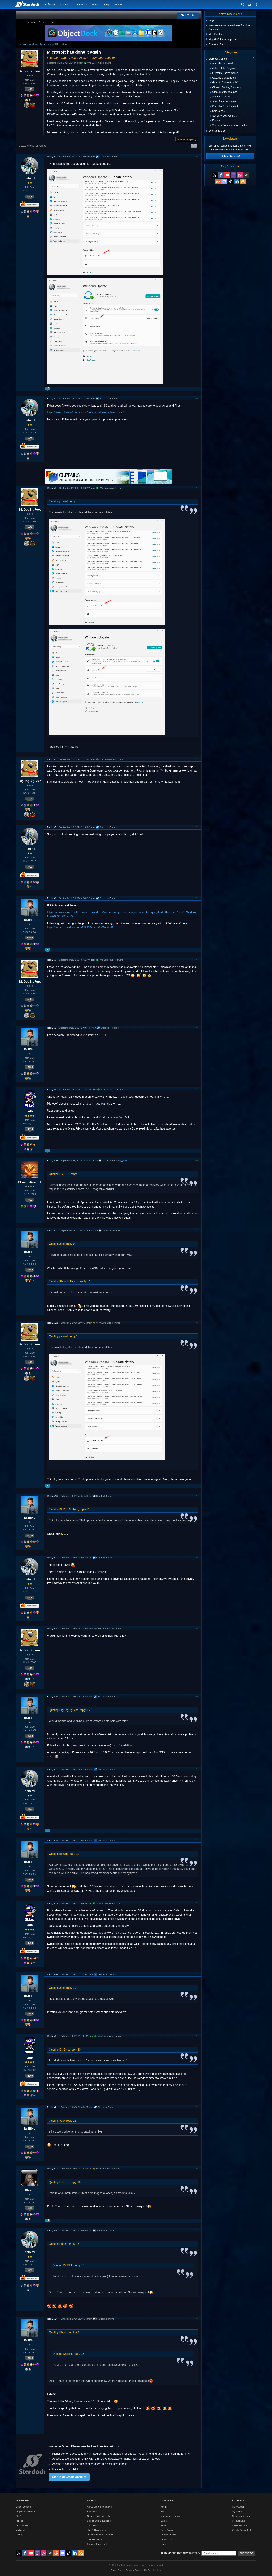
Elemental (92, 2511)
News (95, 4)
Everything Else (35, 44)
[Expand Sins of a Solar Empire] (210, 102)
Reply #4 (51, 759)
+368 (29, 1200)
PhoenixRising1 (29, 1182)
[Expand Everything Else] (206, 131)
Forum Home (29, 22)
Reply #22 (52, 2107)
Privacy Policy (117, 2570)
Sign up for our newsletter (180, 2553)
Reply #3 (51, 488)
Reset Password (240, 2525)
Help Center (238, 2506)
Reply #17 (52, 1769)
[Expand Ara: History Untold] (210, 64)
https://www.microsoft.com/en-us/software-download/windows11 (86, 412)
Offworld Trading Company (100, 2534)
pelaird (30, 178)
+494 (29, 89)
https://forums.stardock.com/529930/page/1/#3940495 (80, 927)
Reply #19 (52, 1903)
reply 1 (73, 501)
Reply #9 (51, 1089)
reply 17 (74, 1853)
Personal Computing (57, 44)
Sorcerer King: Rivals (97, 2544)
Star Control (93, 2525)
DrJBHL (29, 920)
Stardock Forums (106, 156)
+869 (29, 196)
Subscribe (246, 2553)
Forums (164, 2544)
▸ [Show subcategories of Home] (25, 44)
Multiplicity (21, 2530)
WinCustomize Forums (97, 63)
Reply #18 (52, 1840)
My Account (238, 2511)
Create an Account (241, 2516)
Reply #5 (51, 827)
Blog (106, 4)
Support (118, 4)
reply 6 (75, 1174)
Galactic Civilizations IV (98, 2516)
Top (197, 157)
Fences (19, 2520)
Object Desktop (23, 2506)
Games (64, 4)
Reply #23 (52, 2168)
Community (80, 4)
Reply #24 (52, 2230)
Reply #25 (52, 2318)
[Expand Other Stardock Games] (210, 92)
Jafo (30, 1111)
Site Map (157, 2570)
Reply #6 (51, 898)
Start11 (19, 2516)
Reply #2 (51, 398)
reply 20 (76, 2049)
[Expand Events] (210, 121)
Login (52, 22)
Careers (165, 2520)
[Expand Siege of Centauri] (210, 97)
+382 (29, 2208)
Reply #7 (51, 960)
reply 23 (74, 2243)
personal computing (186, 139)
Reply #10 (52, 1160)
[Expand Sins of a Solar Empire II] (210, 106)
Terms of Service (134, 2570)
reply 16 (76, 2182)
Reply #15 (52, 1628)
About (163, 2506)
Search (42, 22)
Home (21, 44)
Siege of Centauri (95, 2539)
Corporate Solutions (25, 2511)
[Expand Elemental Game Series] (210, 73)
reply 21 (71, 2120)
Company (167, 2500)
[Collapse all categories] (253, 58)
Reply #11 (52, 1230)
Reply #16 (52, 1696)
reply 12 (85, 1509)
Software (50, 4)
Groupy (19, 2534)
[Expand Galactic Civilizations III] (210, 78)
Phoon (30, 2190)
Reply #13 (52, 1496)
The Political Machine (97, 2530)
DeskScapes (22, 2525)
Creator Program (169, 2534)
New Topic (188, 15)
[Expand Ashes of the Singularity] (210, 68)
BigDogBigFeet (30, 71)
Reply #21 (52, 2036)
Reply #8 (51, 1028)
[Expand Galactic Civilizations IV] (210, 83)
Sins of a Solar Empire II (99, 2520)
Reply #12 (52, 1322)
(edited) (124, 1160)
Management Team (170, 2516)
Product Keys (238, 2520)
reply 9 (70, 1243)
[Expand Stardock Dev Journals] (210, 116)
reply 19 (71, 1987)
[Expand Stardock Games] (206, 59)
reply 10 (85, 1281)
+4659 (30, 937)
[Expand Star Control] (210, 111)
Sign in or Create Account (69, 2476)
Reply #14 (52, 1557)
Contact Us (166, 2539)
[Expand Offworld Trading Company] (210, 87)
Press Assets (167, 2530)
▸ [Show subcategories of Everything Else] (44, 44)
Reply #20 (52, 1974)
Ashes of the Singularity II (99, 2506)
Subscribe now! (230, 156)
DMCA (147, 2570)
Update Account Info (242, 2530)
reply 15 (85, 1710)
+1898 (30, 1129)
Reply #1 (51, 156)
